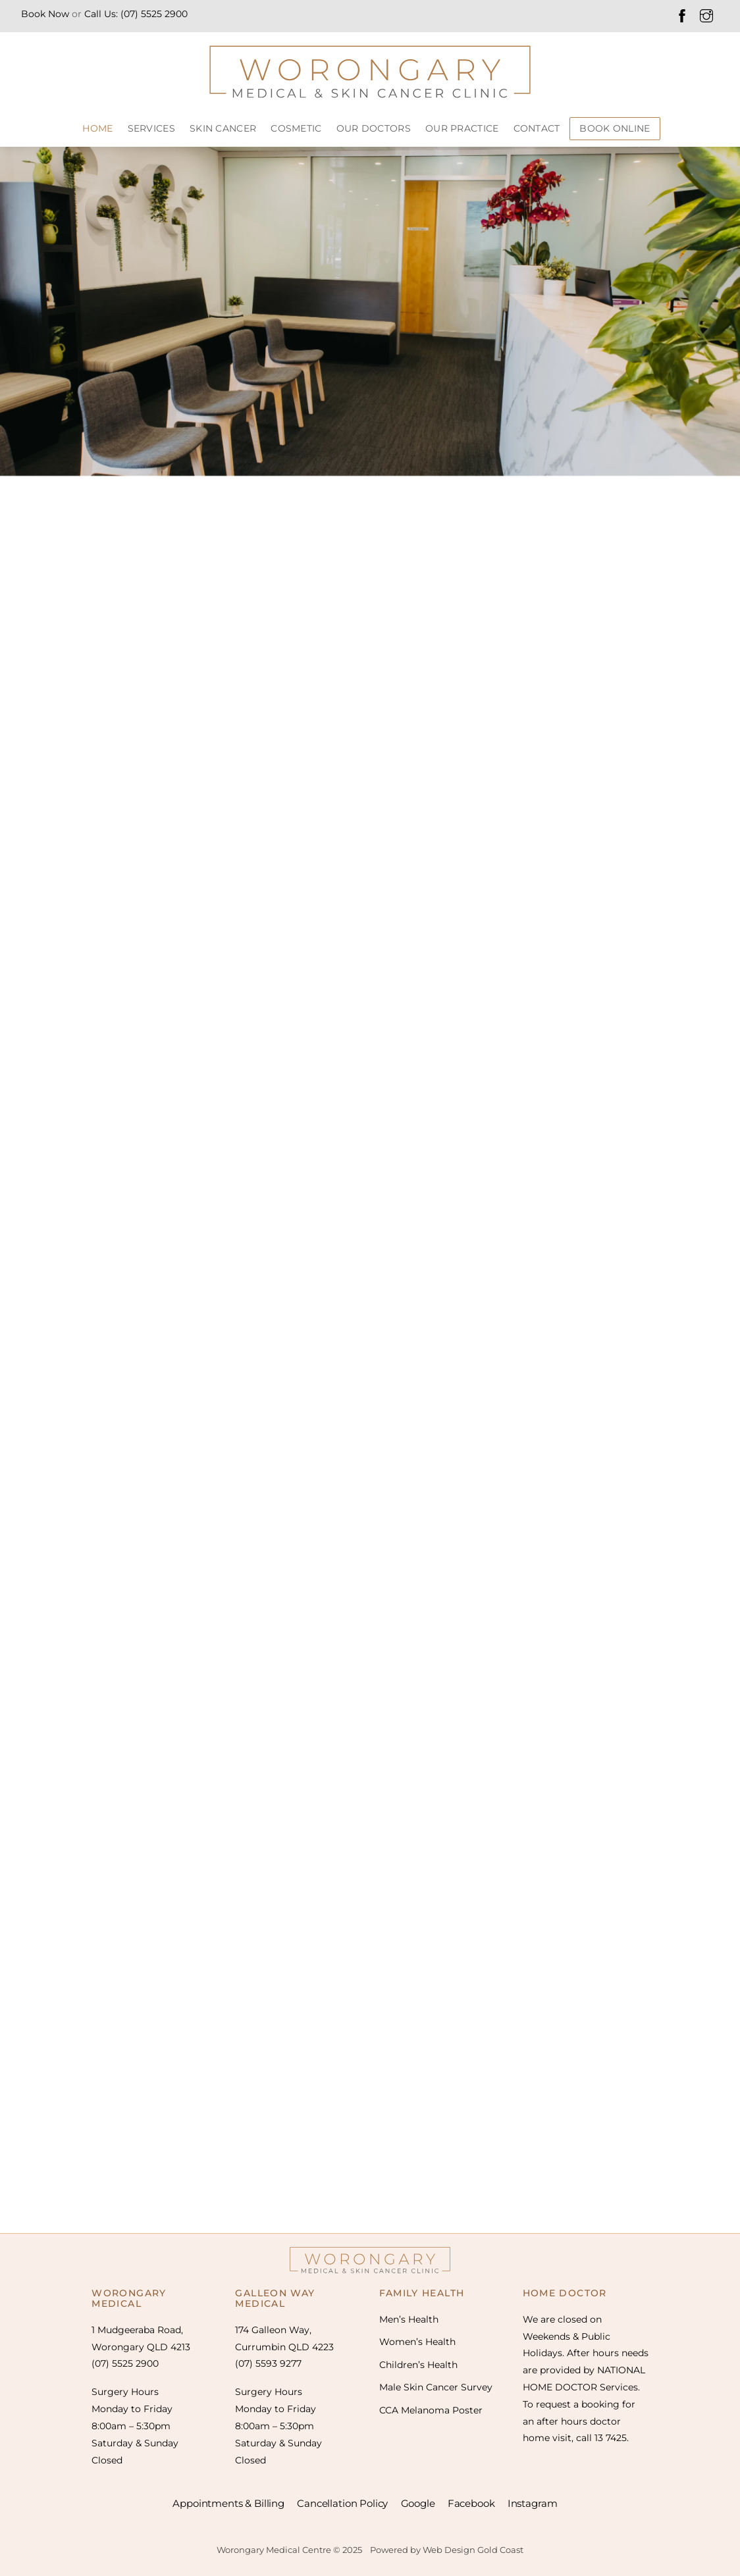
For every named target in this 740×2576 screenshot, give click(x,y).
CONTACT (537, 128)
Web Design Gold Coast (473, 2549)
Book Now (45, 14)
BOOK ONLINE (614, 128)
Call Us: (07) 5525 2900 (136, 14)
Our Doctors (373, 128)
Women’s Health (417, 2342)
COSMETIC (296, 128)
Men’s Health (408, 2319)
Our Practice (461, 128)
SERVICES (151, 128)
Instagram (533, 2503)
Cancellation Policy (342, 2503)
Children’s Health (418, 2365)
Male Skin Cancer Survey (435, 2387)
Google (418, 2503)
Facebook (471, 2503)
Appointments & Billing (228, 2503)
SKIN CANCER (223, 128)
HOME (97, 128)
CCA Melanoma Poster (431, 2410)
